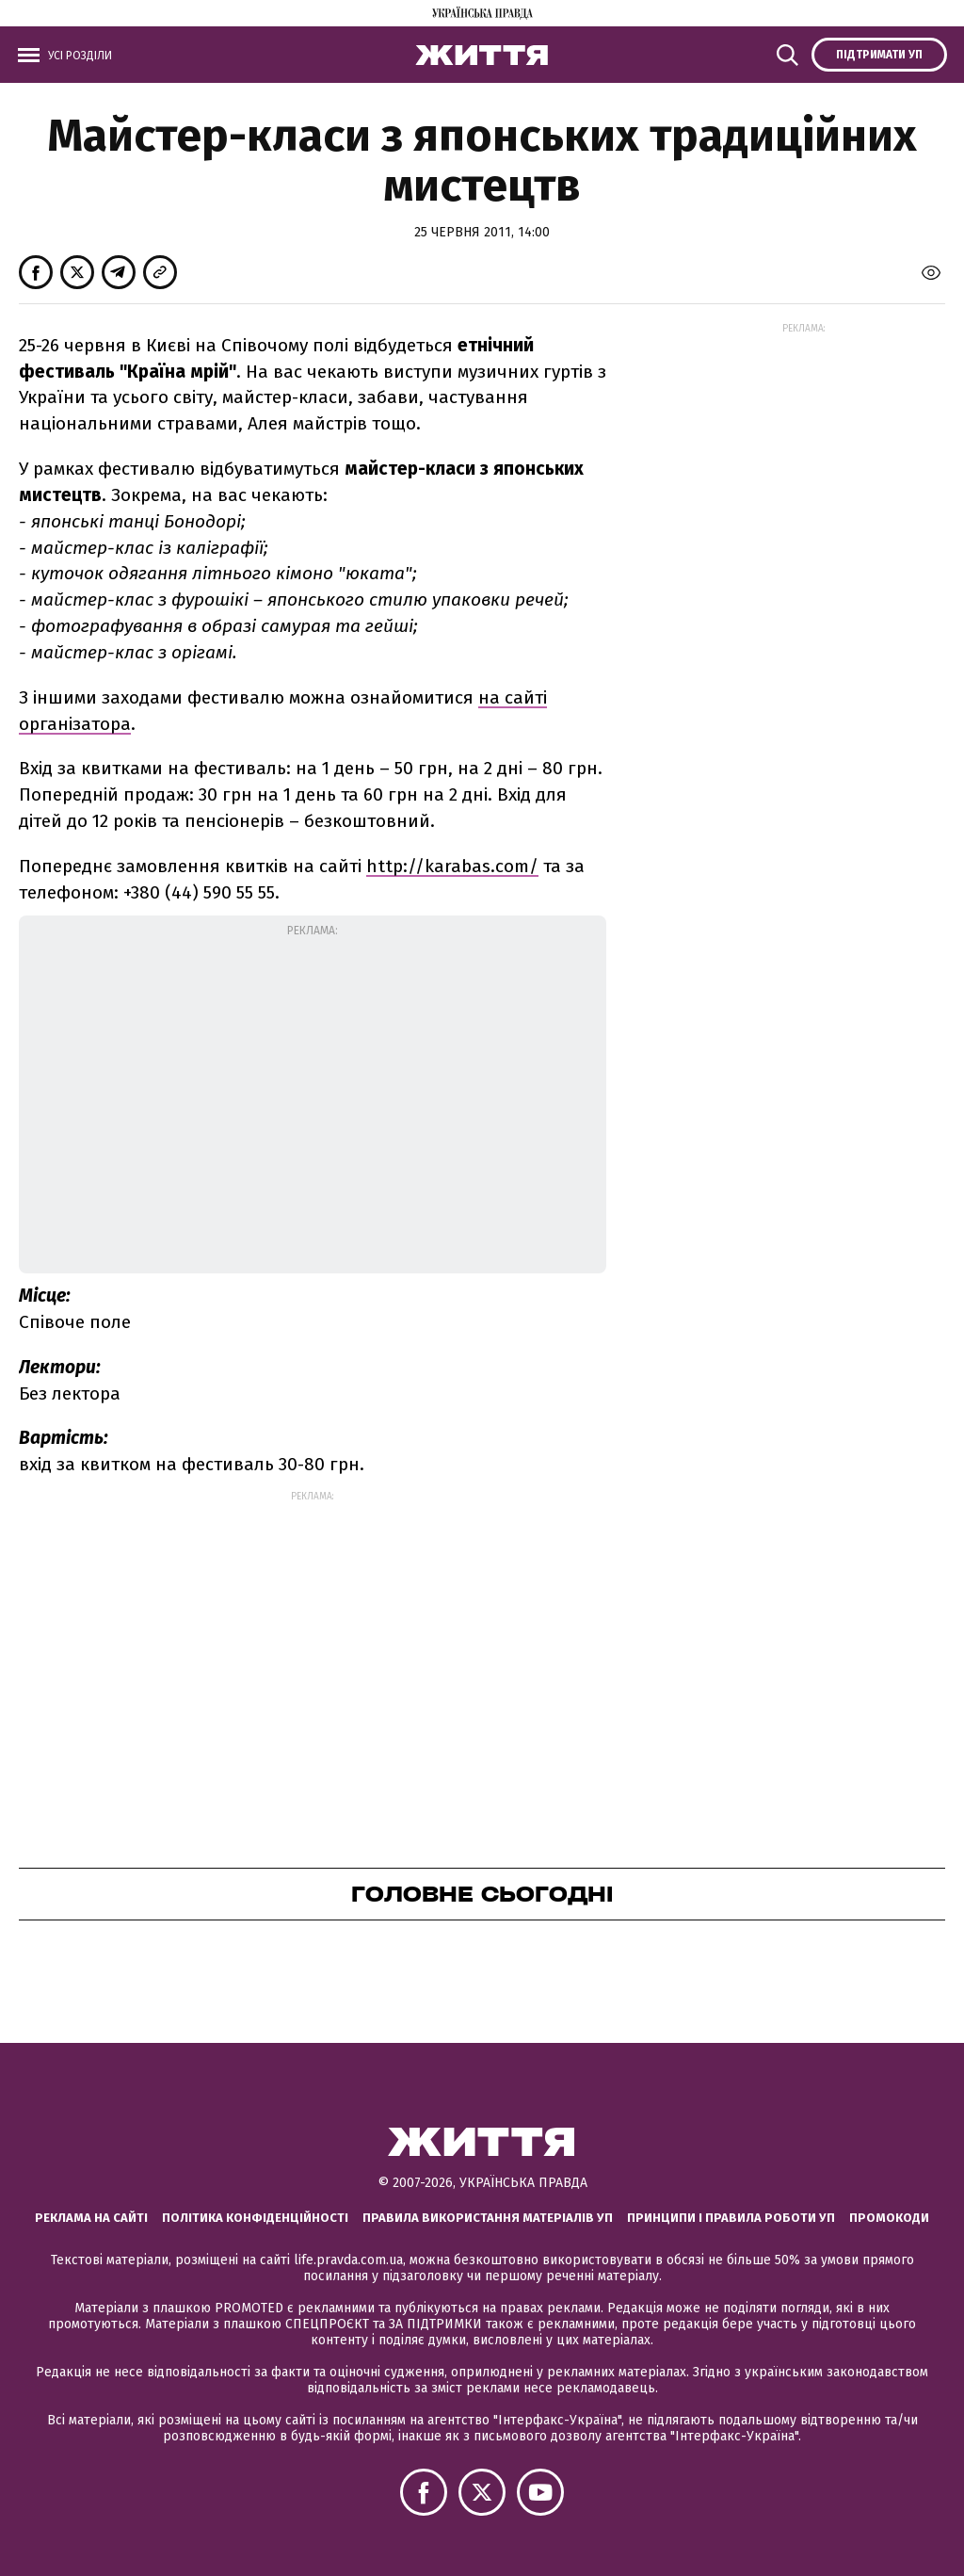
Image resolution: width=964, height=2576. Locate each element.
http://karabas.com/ (452, 866)
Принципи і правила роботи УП (731, 2218)
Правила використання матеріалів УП (487, 2218)
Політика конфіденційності (255, 2218)
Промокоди (889, 2218)
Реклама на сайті (91, 2218)
